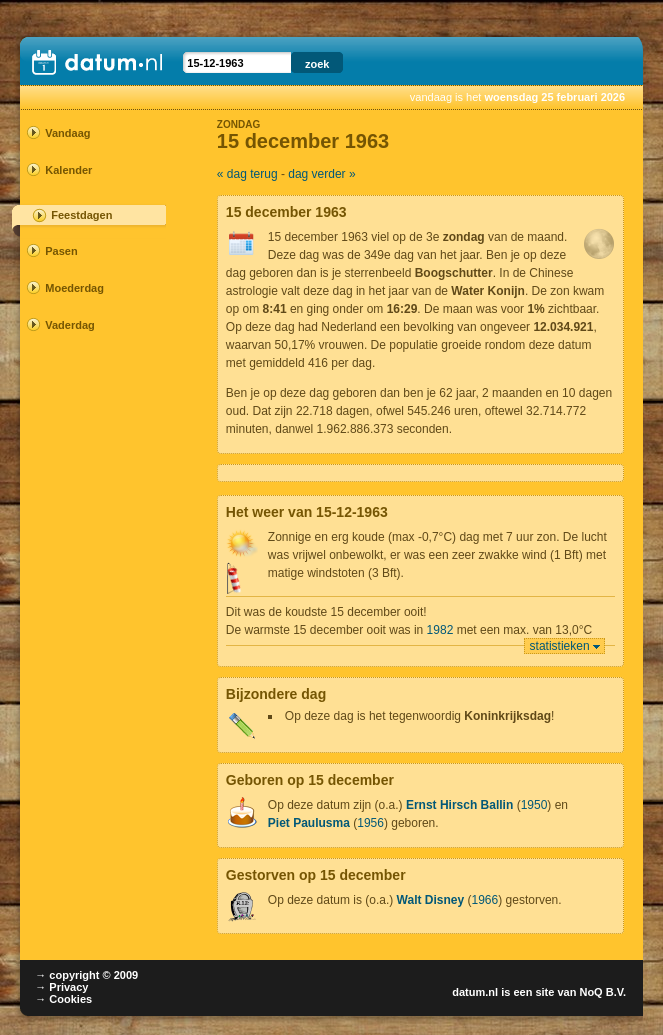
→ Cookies (63, 999)
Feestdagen (81, 215)
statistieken (560, 646)
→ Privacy (61, 987)
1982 (440, 630)
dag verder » (321, 174)
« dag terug (247, 174)
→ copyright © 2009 (86, 975)
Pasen (61, 251)
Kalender (68, 170)
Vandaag (67, 133)
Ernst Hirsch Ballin (459, 805)
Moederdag (74, 288)
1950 (534, 805)
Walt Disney (431, 900)
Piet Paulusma (309, 823)
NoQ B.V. (602, 992)
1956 (370, 823)
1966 (485, 900)
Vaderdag (70, 325)
